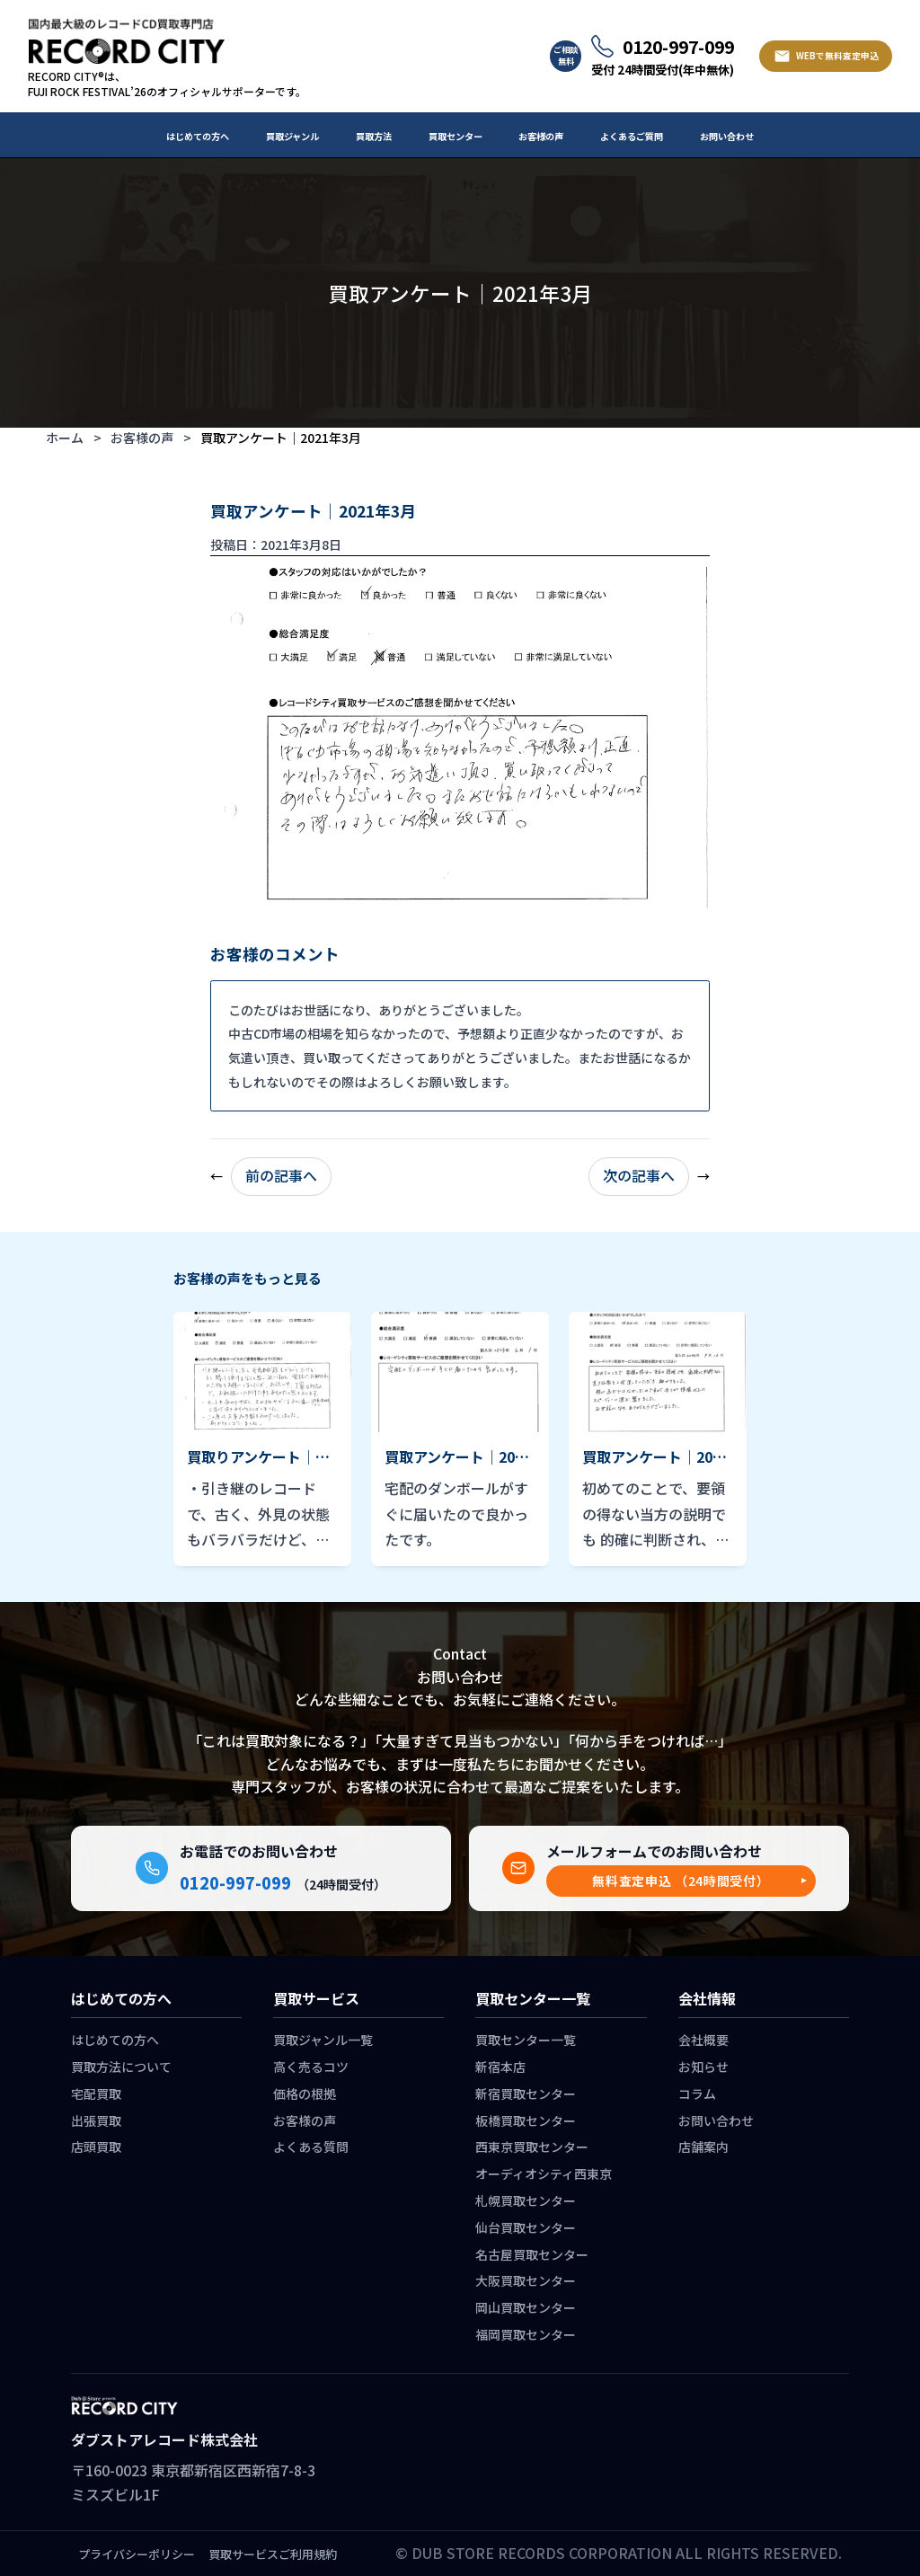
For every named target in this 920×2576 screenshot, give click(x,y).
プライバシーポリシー (136, 2554)
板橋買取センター (525, 2120)
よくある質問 (311, 2147)
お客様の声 (540, 136)
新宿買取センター (525, 2093)
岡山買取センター (525, 2307)
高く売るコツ (311, 2067)
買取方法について (121, 2067)
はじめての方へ (197, 136)
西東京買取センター (531, 2147)
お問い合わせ (727, 136)
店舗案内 (703, 2147)
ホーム (65, 438)
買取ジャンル (292, 136)
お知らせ (703, 2067)
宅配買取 (96, 2093)
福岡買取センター (525, 2334)
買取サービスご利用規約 (272, 2554)
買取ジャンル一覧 (323, 2040)
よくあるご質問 (631, 136)
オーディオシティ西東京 (543, 2173)
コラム (697, 2093)
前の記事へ (281, 1175)
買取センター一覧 (525, 2040)
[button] (681, 1881)
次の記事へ (639, 1175)
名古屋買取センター (531, 2254)
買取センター (455, 136)
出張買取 (96, 2120)
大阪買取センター (525, 2280)
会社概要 (703, 2040)
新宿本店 (500, 2067)
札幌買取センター (525, 2200)
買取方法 (374, 136)
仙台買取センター (525, 2227)
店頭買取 (96, 2147)
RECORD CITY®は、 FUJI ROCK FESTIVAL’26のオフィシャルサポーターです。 (167, 84)
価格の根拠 (304, 2093)
